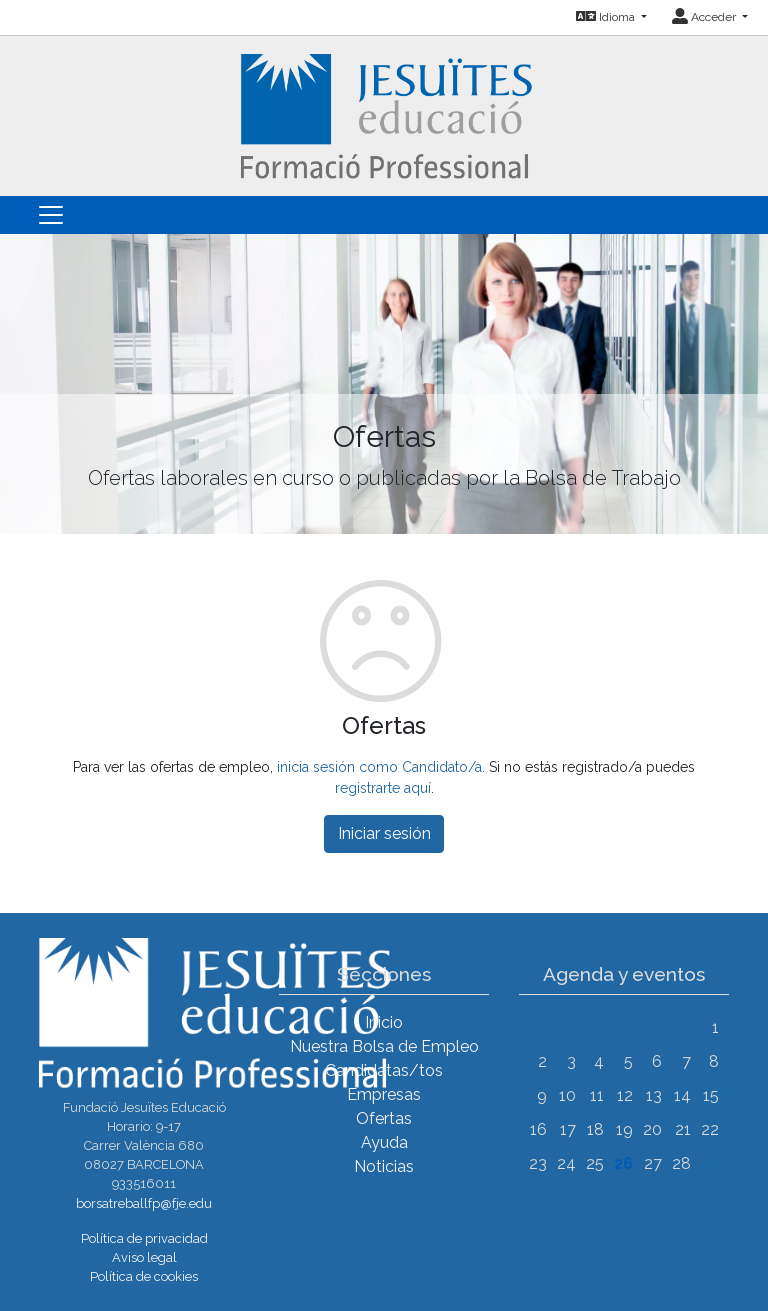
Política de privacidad (144, 1238)
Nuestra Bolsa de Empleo (384, 1046)
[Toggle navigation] (51, 215)
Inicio (384, 1022)
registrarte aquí (383, 788)
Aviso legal (144, 1257)
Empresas (384, 1094)
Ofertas (384, 1118)
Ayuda (384, 1142)
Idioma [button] (607, 17)
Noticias (384, 1166)
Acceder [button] (705, 17)
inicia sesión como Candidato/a (379, 767)
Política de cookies (144, 1276)
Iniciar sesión (384, 833)
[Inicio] (384, 114)
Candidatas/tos (384, 1070)
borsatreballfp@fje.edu (144, 1203)
